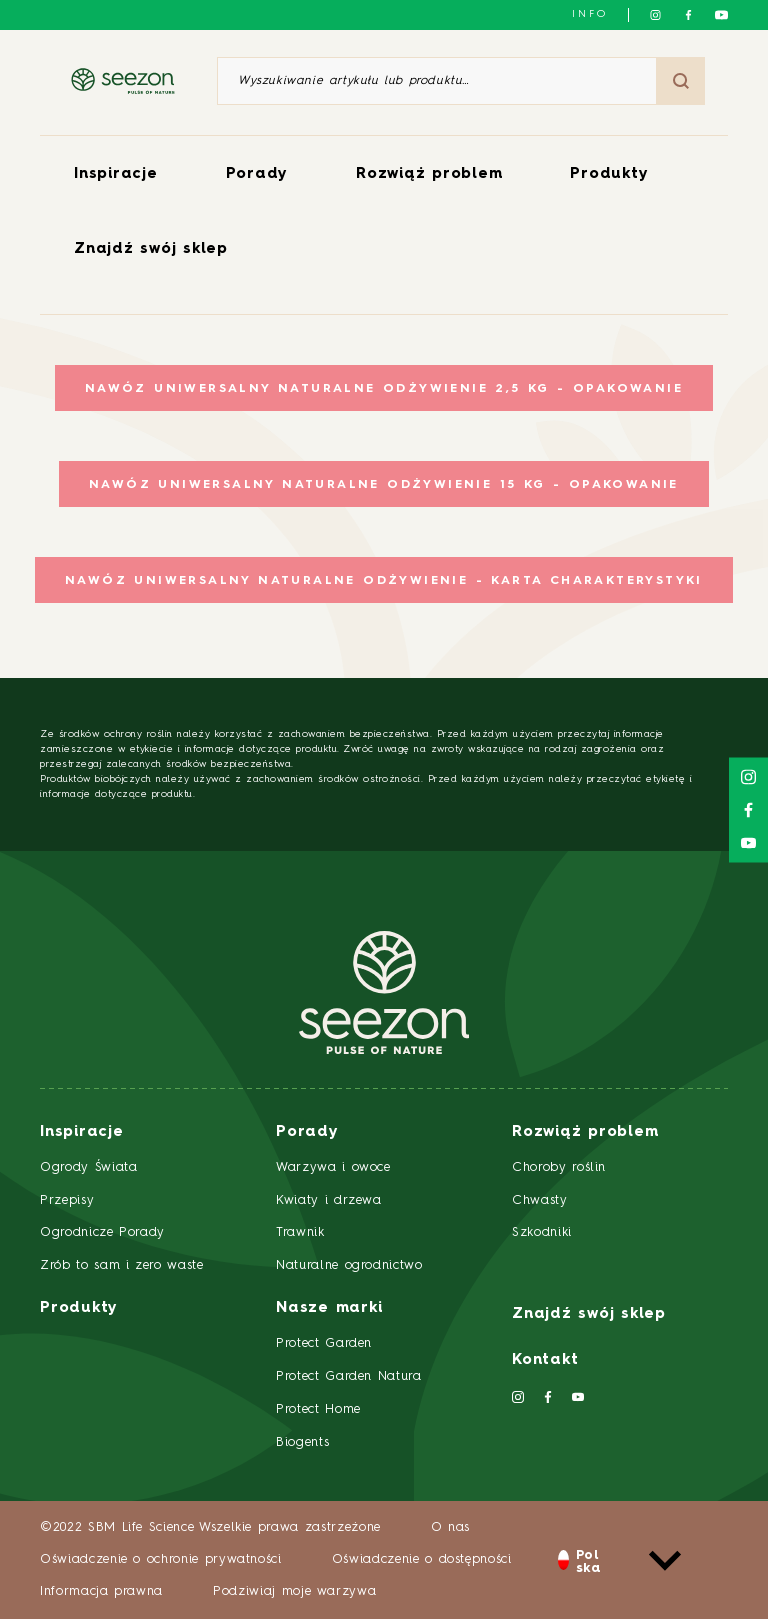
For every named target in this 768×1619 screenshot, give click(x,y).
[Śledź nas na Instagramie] (655, 15)
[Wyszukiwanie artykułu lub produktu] (437, 81)
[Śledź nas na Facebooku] (688, 15)
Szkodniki (542, 1232)
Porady (257, 174)
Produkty (609, 174)
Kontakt (545, 1360)
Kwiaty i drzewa (329, 1200)
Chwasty (540, 1200)
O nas (450, 1527)
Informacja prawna (101, 1591)
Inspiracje (116, 174)
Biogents (302, 1442)
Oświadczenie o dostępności (422, 1559)
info (590, 14)
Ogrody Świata (88, 1167)
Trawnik (300, 1232)
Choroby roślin (559, 1167)
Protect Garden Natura (349, 1376)
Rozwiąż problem (429, 174)
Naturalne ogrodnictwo (349, 1265)
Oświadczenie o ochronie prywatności (161, 1559)
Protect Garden (324, 1343)
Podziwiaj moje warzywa (294, 1591)
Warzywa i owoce (333, 1167)
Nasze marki (329, 1308)
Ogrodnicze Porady (102, 1232)
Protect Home (318, 1409)
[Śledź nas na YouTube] (721, 15)
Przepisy (67, 1200)
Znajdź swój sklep (151, 249)
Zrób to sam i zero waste (122, 1265)
